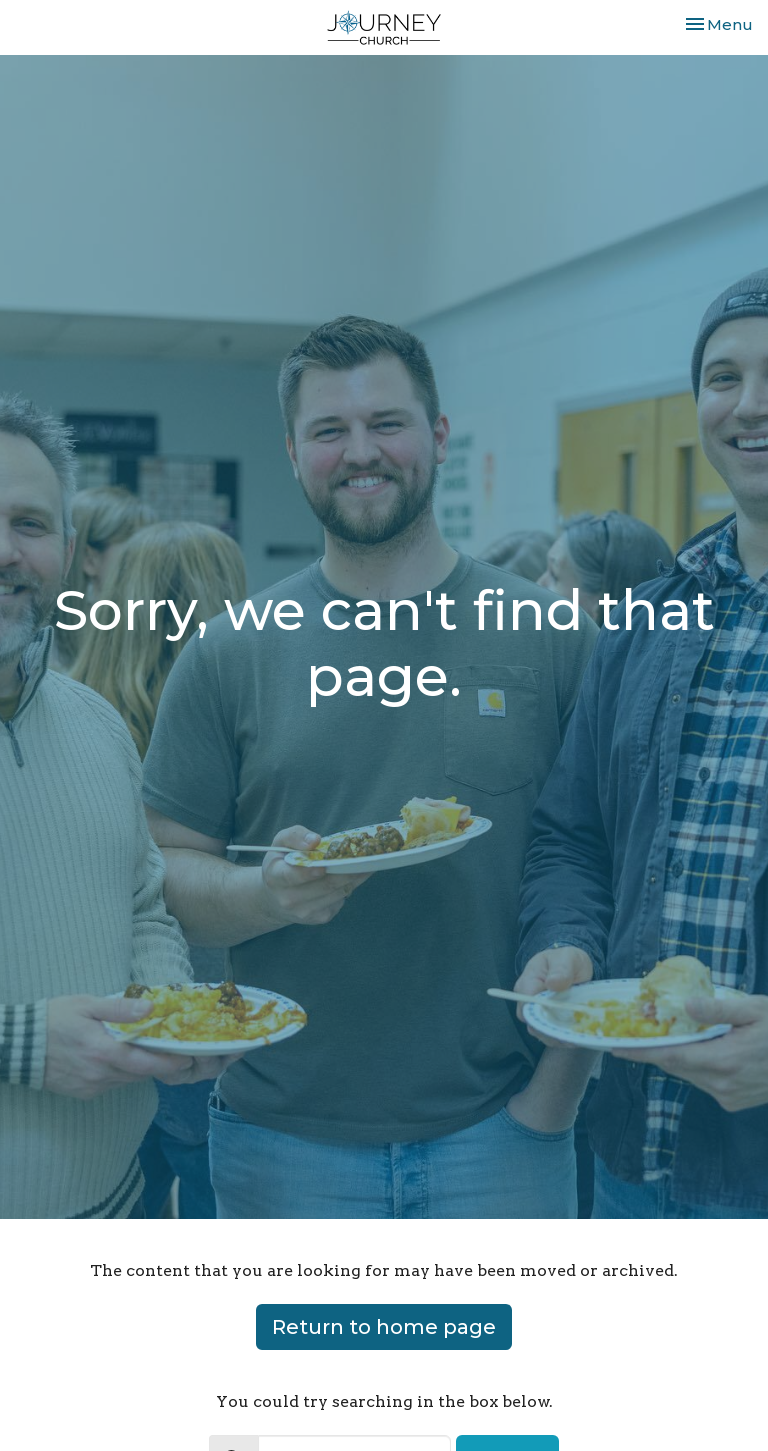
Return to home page (384, 1327)
